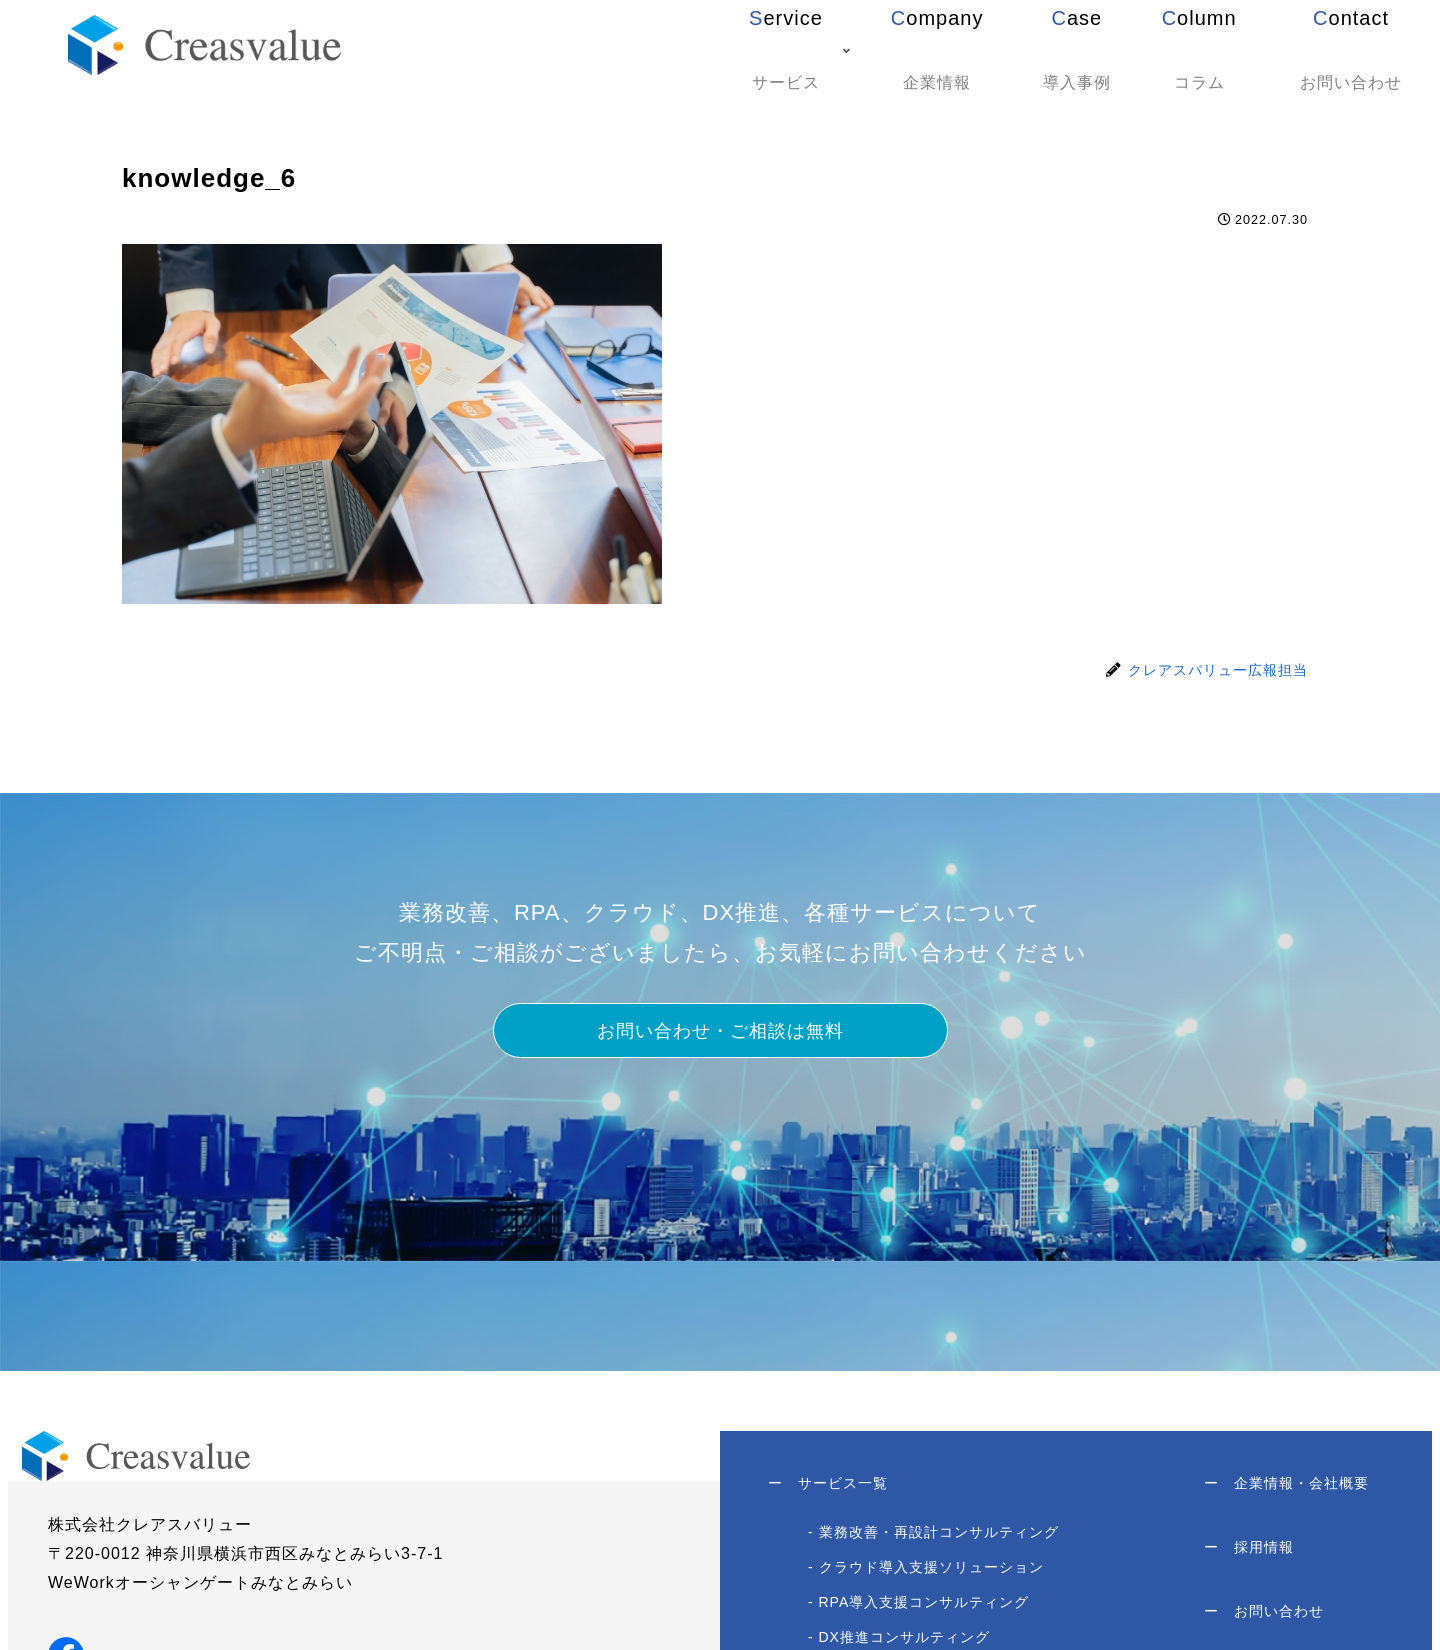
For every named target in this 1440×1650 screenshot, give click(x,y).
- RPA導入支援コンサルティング (920, 1608)
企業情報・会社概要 (1284, 1486)
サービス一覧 (830, 1486)
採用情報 (1247, 1556)
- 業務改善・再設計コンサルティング (935, 1538)
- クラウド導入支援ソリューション (928, 1573)
